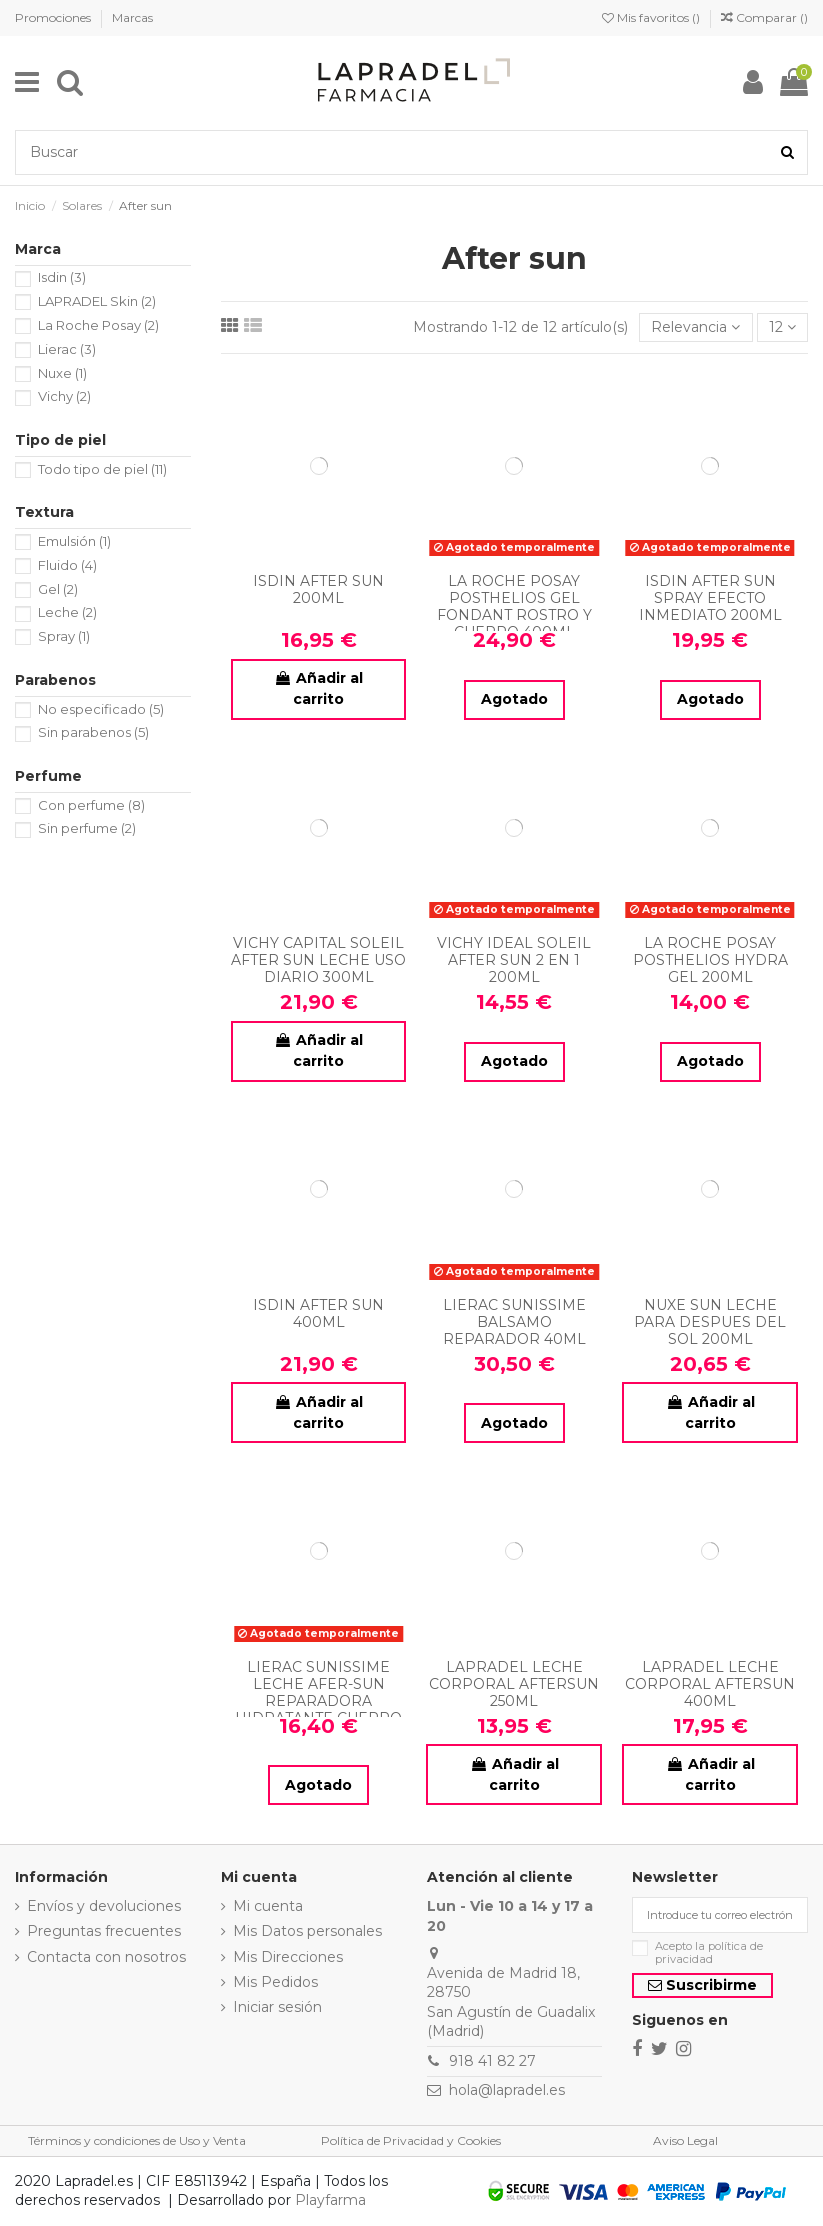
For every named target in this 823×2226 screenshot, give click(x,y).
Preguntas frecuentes (104, 1931)
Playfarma (330, 2200)
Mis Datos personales (307, 1931)
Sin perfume (87, 828)
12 (782, 327)
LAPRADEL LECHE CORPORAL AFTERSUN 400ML (710, 1684)
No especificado (101, 709)
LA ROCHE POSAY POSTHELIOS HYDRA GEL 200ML (710, 960)
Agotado (514, 699)
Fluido (67, 565)
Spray (64, 636)
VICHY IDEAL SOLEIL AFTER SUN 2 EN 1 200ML (514, 960)
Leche (67, 612)
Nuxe (62, 373)
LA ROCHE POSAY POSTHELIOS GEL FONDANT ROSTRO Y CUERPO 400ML (514, 606)
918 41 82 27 (492, 2061)
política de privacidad (709, 1952)
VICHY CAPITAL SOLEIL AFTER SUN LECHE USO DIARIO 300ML (318, 960)
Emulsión (74, 541)
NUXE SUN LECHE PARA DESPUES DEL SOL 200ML (710, 1322)
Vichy (64, 396)
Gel (58, 589)
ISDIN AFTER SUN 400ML (318, 1313)
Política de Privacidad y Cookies (411, 2140)
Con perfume (91, 805)
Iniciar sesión (277, 2007)
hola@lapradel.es (507, 2090)
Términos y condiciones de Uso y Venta (137, 2140)
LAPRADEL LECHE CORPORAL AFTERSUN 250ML (514, 1684)
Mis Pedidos (275, 1982)
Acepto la (709, 1953)
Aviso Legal (685, 2140)
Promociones (54, 17)
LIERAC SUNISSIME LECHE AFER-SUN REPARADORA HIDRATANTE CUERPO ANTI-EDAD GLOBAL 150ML (318, 1709)
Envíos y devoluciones (104, 1906)
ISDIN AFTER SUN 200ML (318, 589)
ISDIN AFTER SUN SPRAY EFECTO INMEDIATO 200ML (710, 598)
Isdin (62, 277)
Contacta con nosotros (106, 1957)
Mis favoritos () (652, 17)
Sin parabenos (93, 732)
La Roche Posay (98, 325)
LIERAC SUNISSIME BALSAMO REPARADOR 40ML (514, 1322)
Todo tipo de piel (102, 469)
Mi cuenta (268, 1906)
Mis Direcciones (288, 1957)
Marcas (132, 17)
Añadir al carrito (318, 688)
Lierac (67, 349)
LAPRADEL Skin (97, 301)
